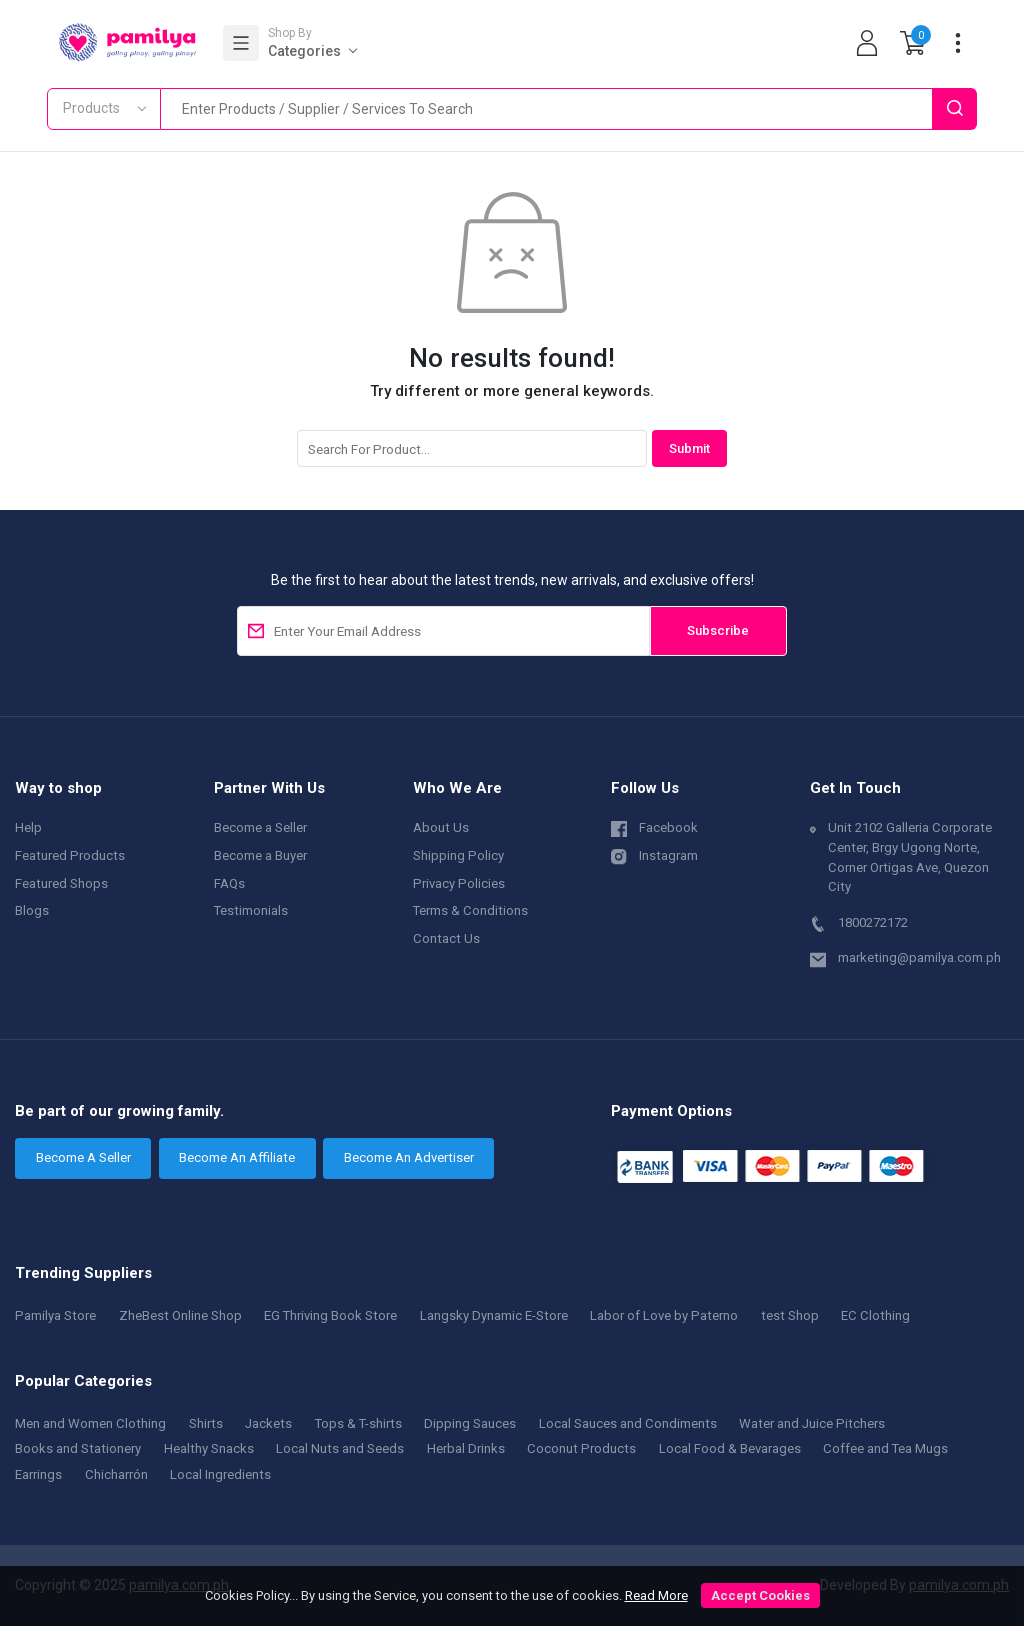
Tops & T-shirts (358, 1423)
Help (28, 827)
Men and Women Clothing (90, 1423)
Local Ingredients (220, 1474)
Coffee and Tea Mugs (885, 1448)
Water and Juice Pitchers (812, 1423)
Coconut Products (581, 1448)
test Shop (790, 1315)
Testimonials (251, 910)
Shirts (206, 1423)
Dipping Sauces (470, 1423)
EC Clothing (875, 1315)
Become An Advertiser (409, 1157)
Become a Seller (260, 827)
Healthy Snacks (209, 1448)
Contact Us (446, 938)
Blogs (32, 910)
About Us (441, 827)
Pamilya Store (55, 1315)
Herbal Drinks (466, 1448)
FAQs (229, 883)
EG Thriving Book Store (330, 1315)
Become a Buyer (260, 855)
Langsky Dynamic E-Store (494, 1315)
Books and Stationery (78, 1448)
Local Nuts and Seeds (340, 1448)
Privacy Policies (459, 883)
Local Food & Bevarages (730, 1448)
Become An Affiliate (237, 1157)
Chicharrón (116, 1474)
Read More (656, 1595)
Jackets (268, 1423)
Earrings (38, 1474)
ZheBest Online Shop (180, 1315)
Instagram (654, 854)
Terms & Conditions (470, 910)
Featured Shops (61, 883)
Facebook (654, 826)
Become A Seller (83, 1157)
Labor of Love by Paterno (664, 1315)
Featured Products (70, 855)
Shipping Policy (458, 855)
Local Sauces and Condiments (628, 1423)
